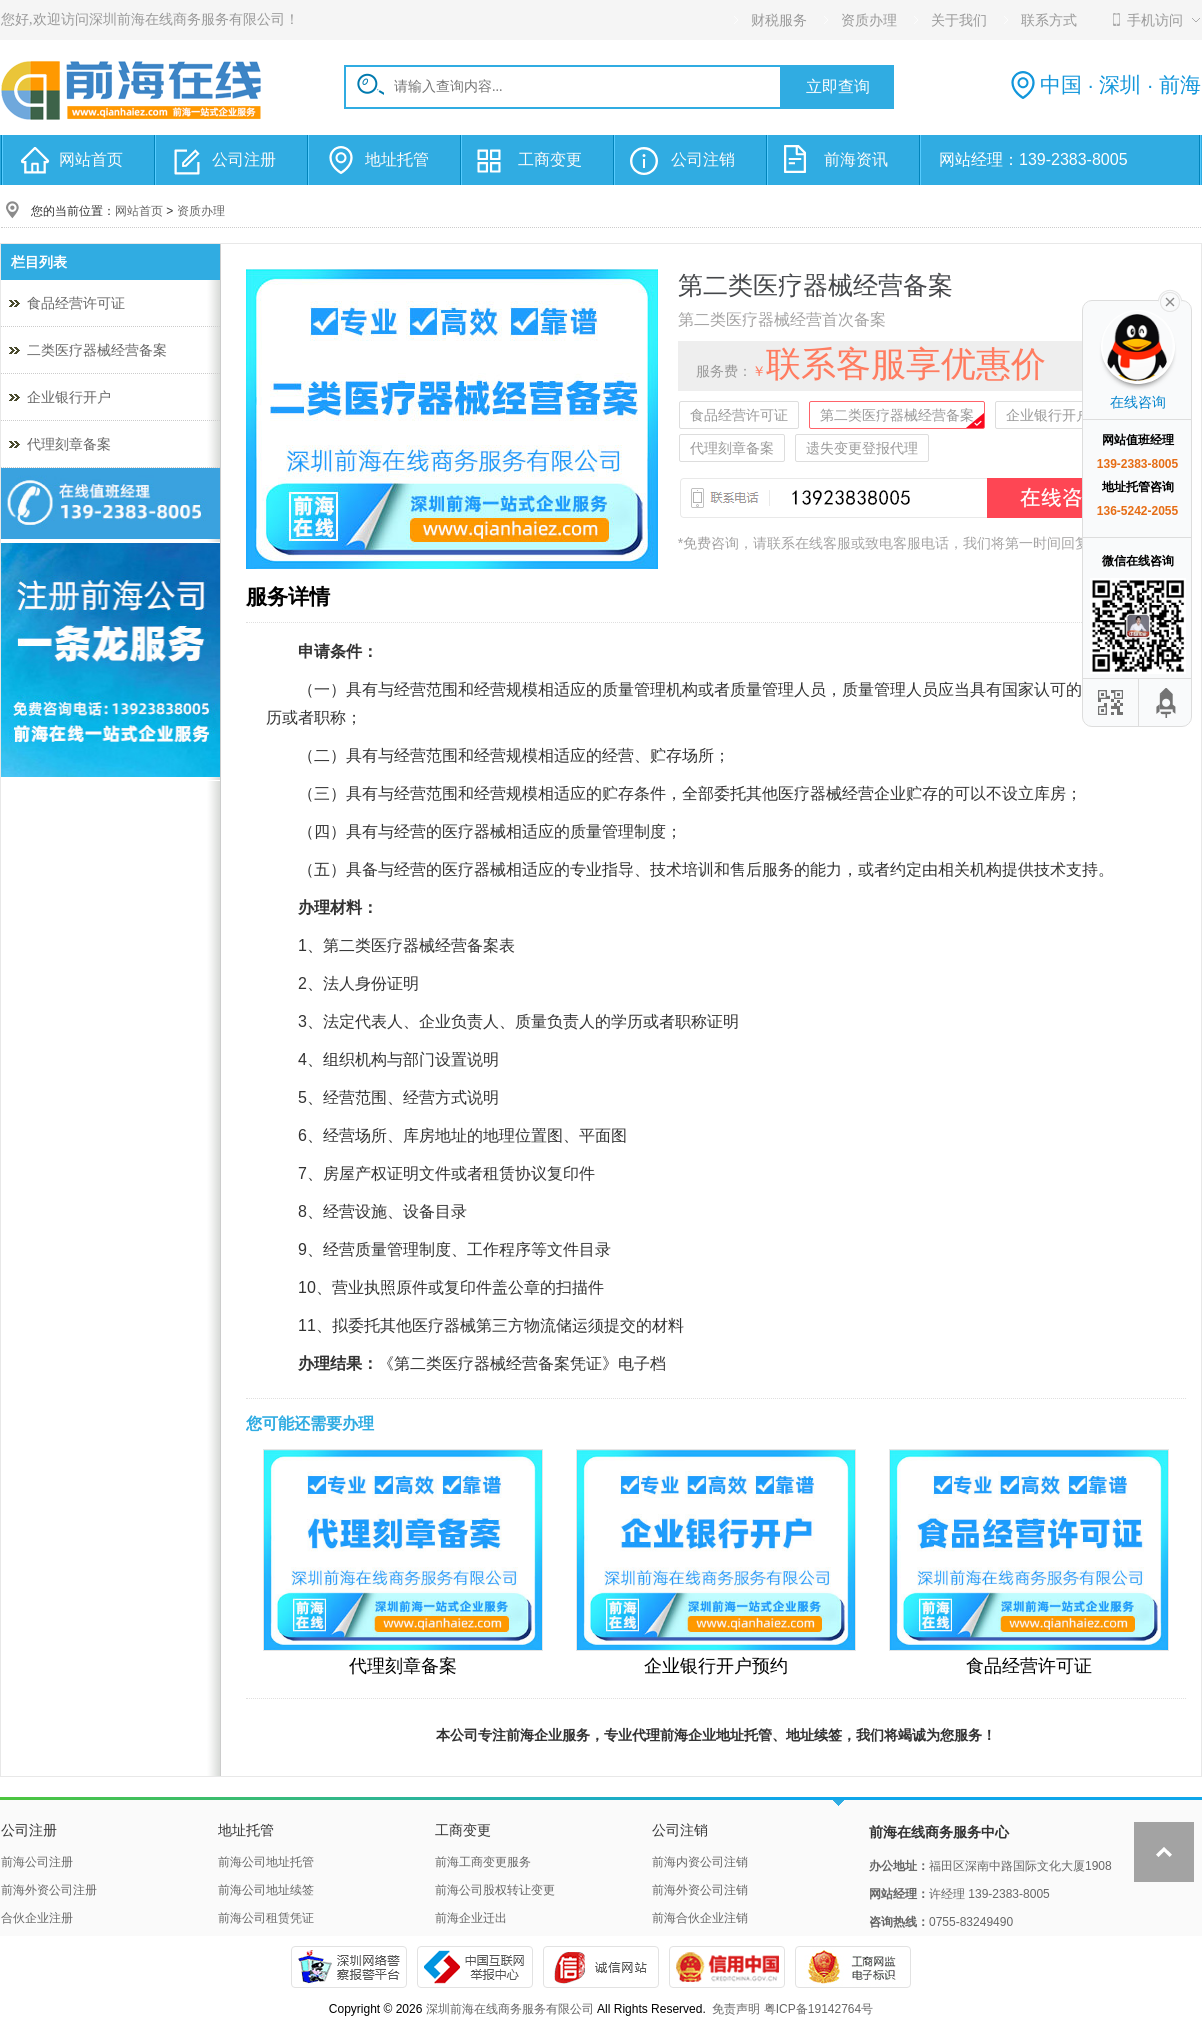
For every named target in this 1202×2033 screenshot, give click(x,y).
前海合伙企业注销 (700, 1918)
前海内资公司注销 (700, 1862)
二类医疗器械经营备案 (97, 350)
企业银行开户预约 (1062, 415)
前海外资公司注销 (700, 1890)
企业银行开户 (69, 397)
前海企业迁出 (471, 1918)
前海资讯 (856, 159)
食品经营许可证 (76, 303)
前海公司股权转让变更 (495, 1890)
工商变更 (550, 159)
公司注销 (703, 159)
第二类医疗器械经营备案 (897, 415)
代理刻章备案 (69, 444)
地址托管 (397, 159)
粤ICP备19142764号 (818, 2009)
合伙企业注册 (37, 1918)
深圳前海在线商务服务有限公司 (510, 2009)
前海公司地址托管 (266, 1862)
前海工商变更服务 (483, 1862)
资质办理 (201, 211)
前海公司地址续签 (266, 1890)
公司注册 (244, 159)
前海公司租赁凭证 (266, 1918)
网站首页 (91, 159)
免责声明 (736, 2009)
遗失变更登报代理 (862, 448)
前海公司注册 (37, 1862)
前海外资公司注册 (49, 1890)
